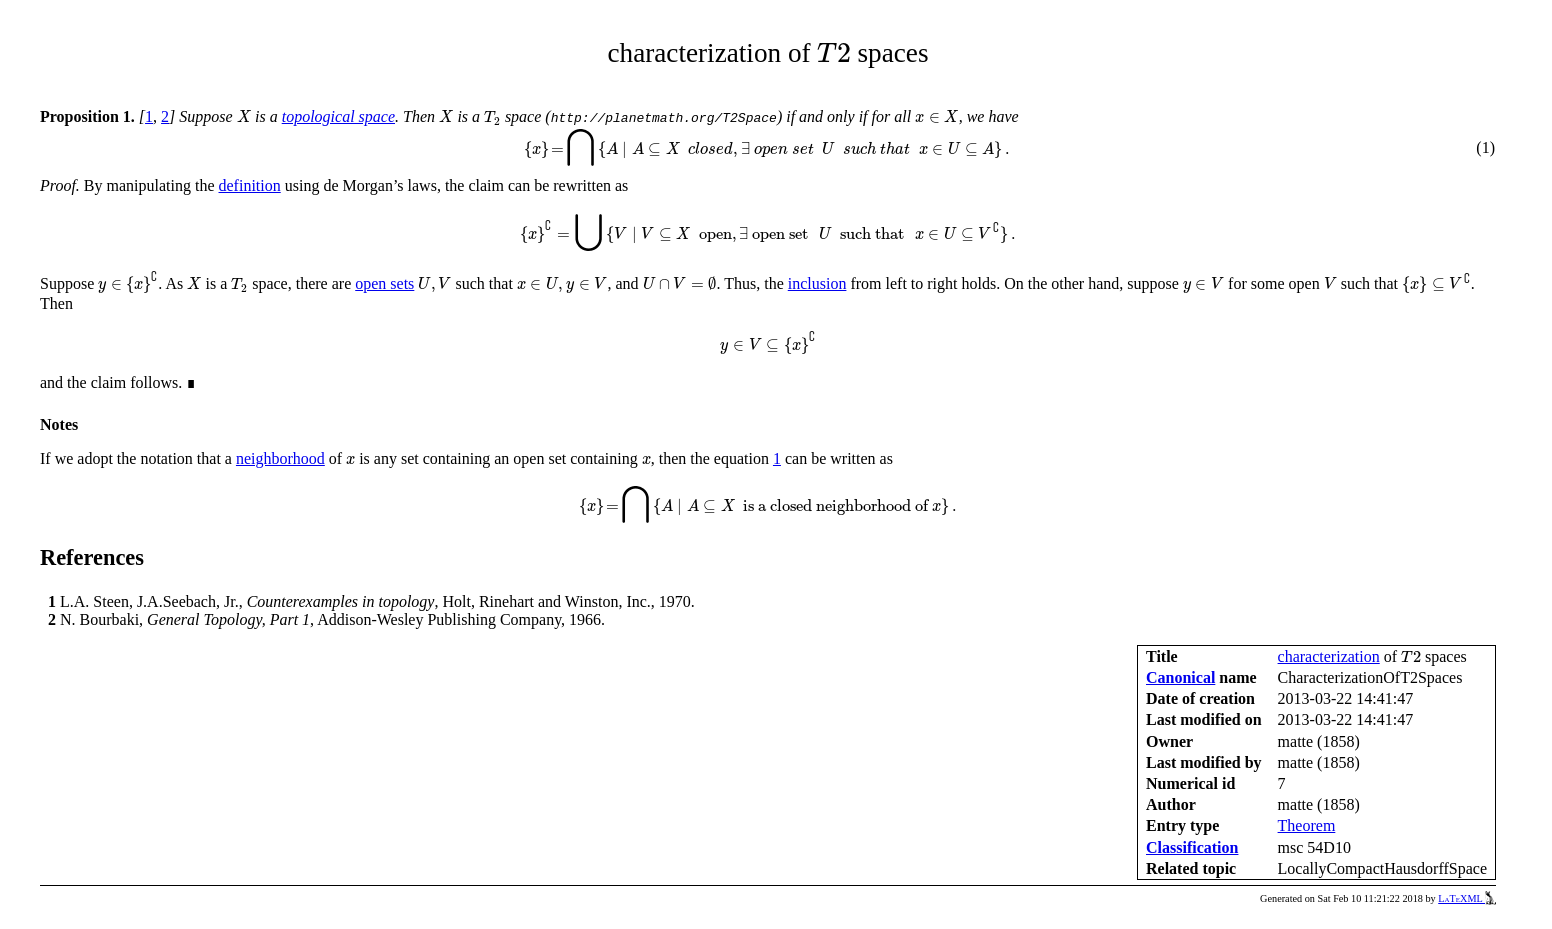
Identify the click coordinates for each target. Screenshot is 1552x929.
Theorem (1307, 825)
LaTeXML (1467, 898)
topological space (338, 116)
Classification (1192, 847)
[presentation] (833, 52)
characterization (1329, 656)
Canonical (1180, 677)
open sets (384, 283)
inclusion (817, 283)
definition (250, 185)
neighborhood (280, 458)
